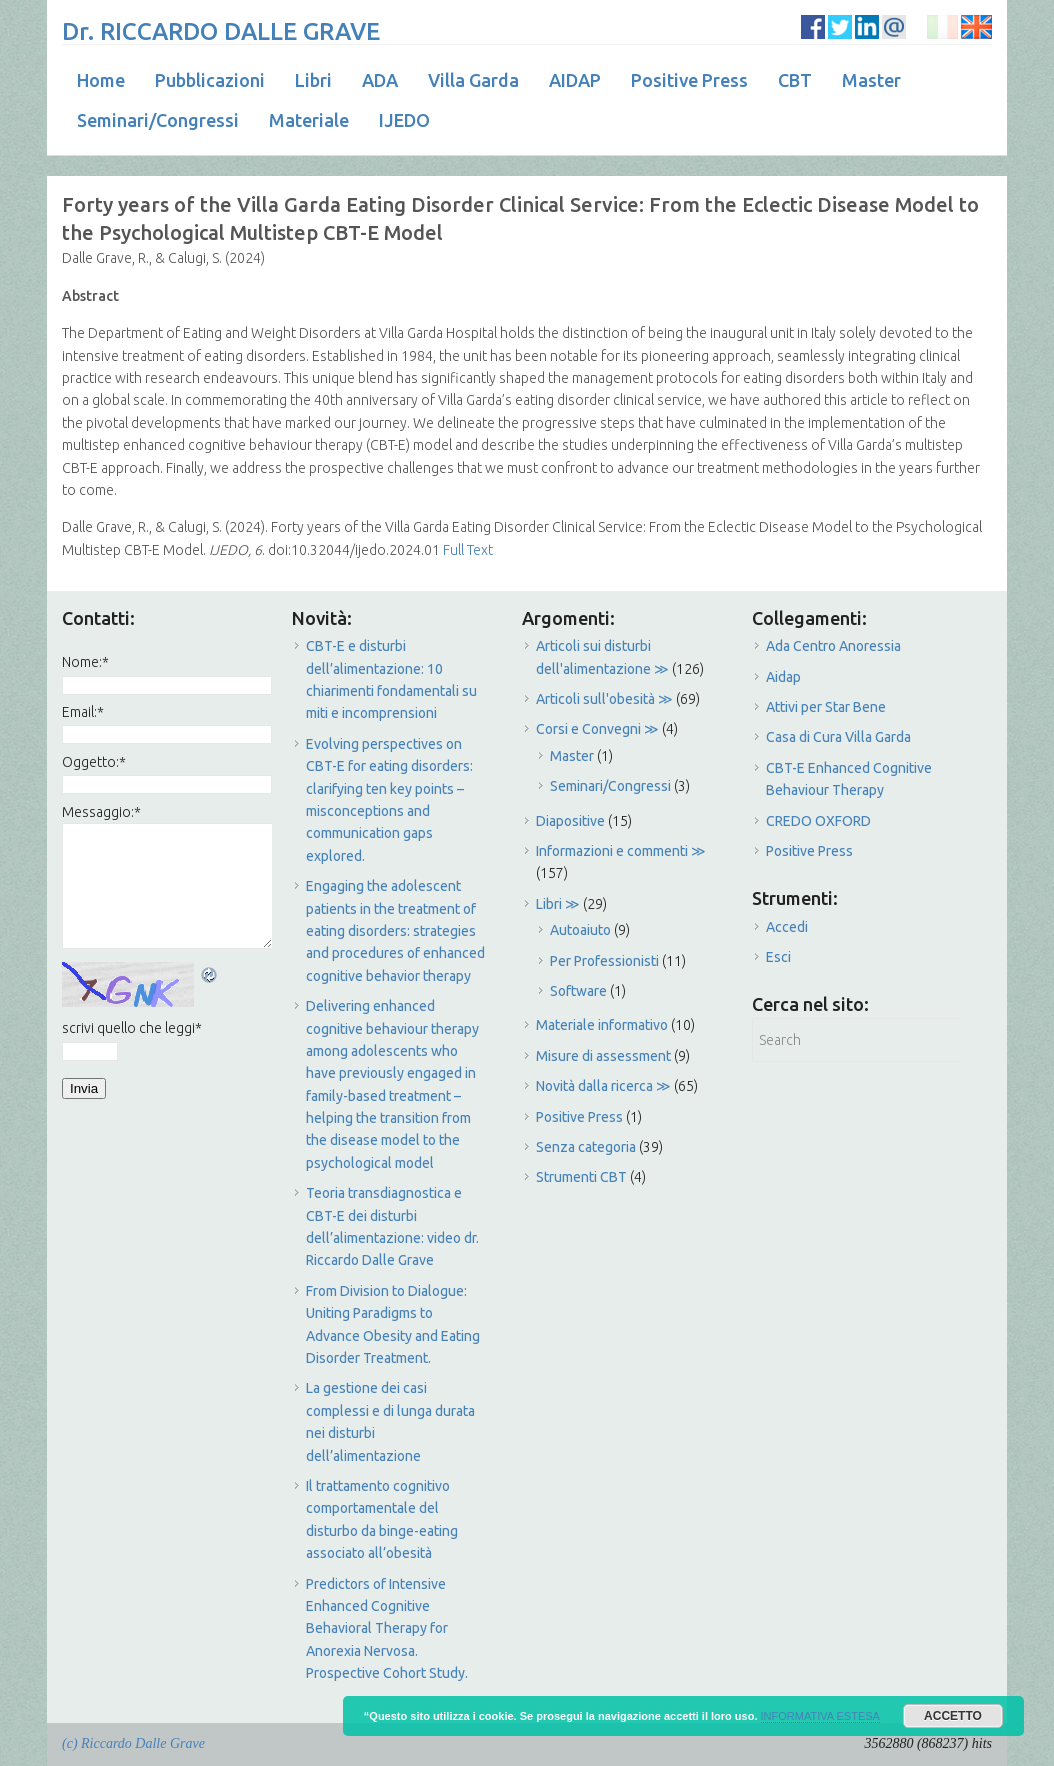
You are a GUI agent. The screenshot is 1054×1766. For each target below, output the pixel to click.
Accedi (787, 927)
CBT (795, 80)
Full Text (466, 550)
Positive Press (689, 80)
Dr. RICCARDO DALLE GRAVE (221, 31)
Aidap (783, 677)
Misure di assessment (603, 1056)
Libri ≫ (558, 904)
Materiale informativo (602, 1025)
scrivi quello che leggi (132, 1028)
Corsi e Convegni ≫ (597, 729)
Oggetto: (94, 762)
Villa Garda (473, 80)
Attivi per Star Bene (826, 707)
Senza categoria (586, 1147)
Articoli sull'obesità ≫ (604, 699)
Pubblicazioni (210, 80)
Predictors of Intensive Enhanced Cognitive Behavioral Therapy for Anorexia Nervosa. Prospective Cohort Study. (387, 1629)
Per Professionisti (604, 961)
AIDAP (575, 80)
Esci (778, 957)
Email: (83, 712)
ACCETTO (953, 1716)
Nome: (85, 662)
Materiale (309, 120)
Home (101, 80)
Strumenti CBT (581, 1177)
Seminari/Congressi (158, 120)
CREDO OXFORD (818, 821)
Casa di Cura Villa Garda (838, 737)
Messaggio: (101, 812)
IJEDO (404, 120)
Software (578, 991)
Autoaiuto (580, 930)
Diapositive (570, 821)
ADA (380, 80)
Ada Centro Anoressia (833, 646)
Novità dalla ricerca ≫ (603, 1086)
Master (871, 80)
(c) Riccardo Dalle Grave (133, 1743)
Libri (313, 80)
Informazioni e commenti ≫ (621, 851)
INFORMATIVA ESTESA (820, 1716)
